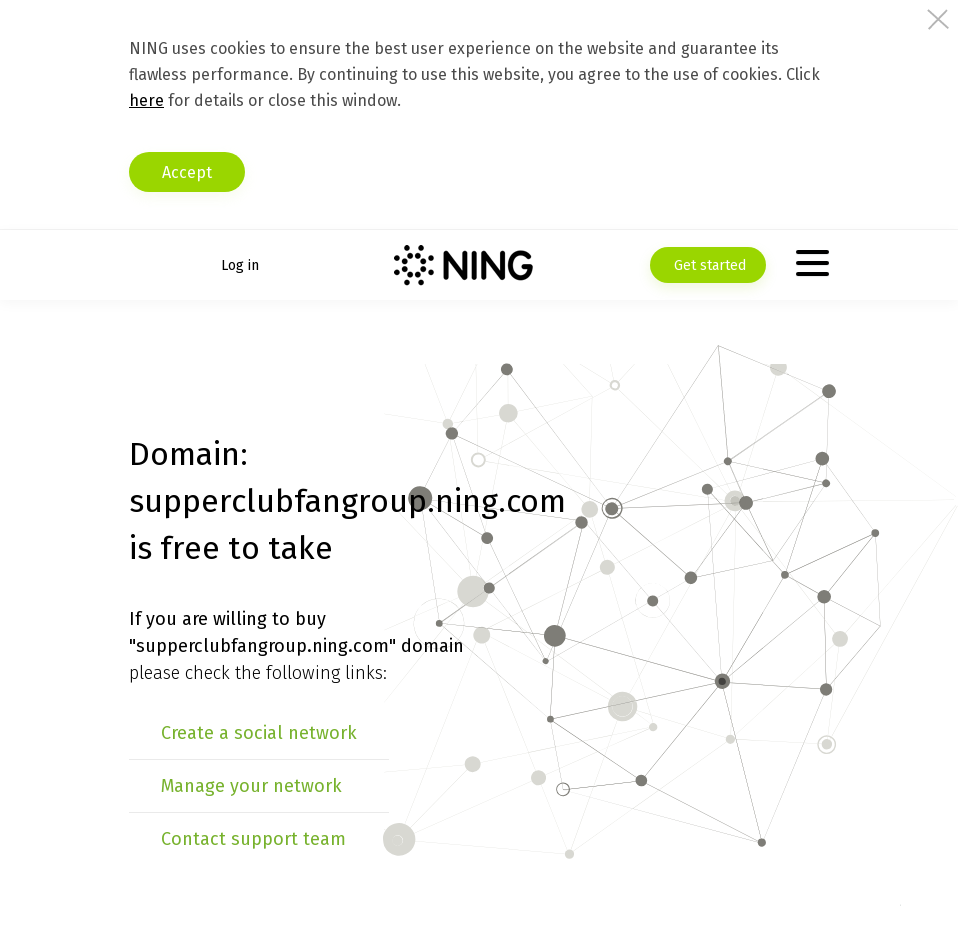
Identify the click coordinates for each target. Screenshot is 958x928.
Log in (240, 265)
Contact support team (253, 839)
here (146, 100)
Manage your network (251, 786)
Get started (708, 265)
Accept (187, 172)
